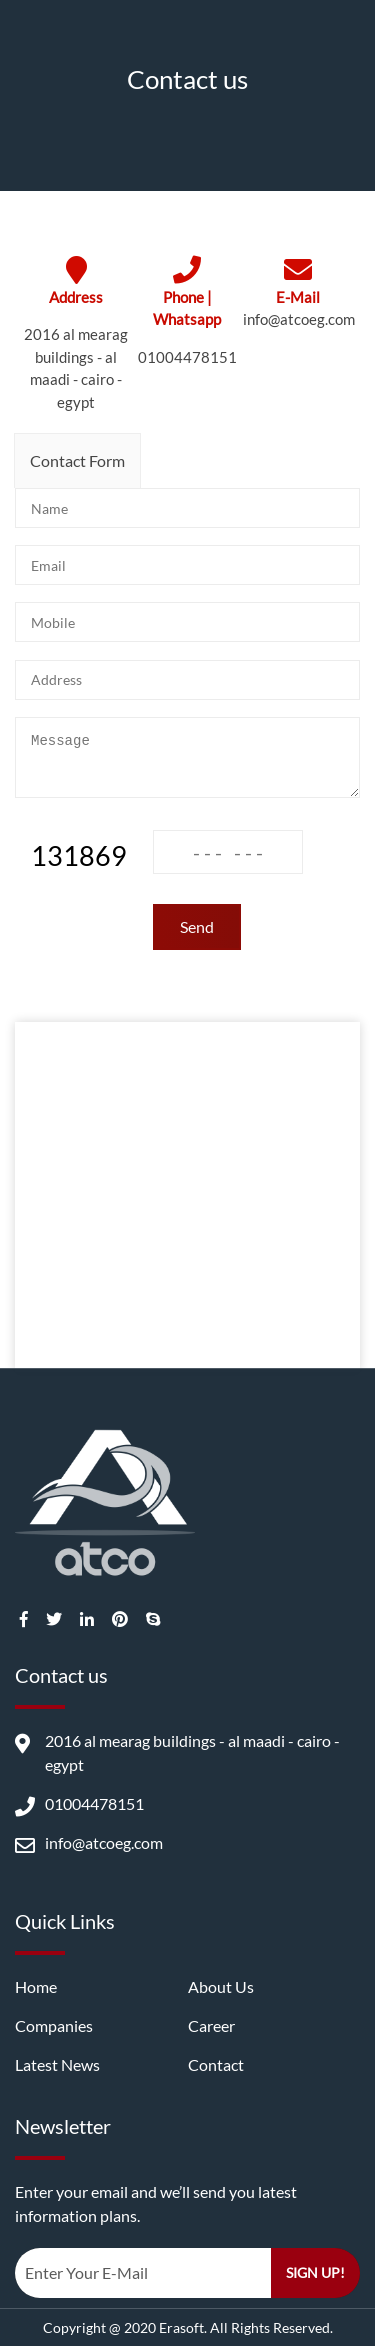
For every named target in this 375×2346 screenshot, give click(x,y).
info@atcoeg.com (299, 319)
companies (54, 2025)
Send (197, 926)
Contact (216, 2064)
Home (36, 1986)
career (211, 2025)
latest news (57, 2064)
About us (221, 1986)
